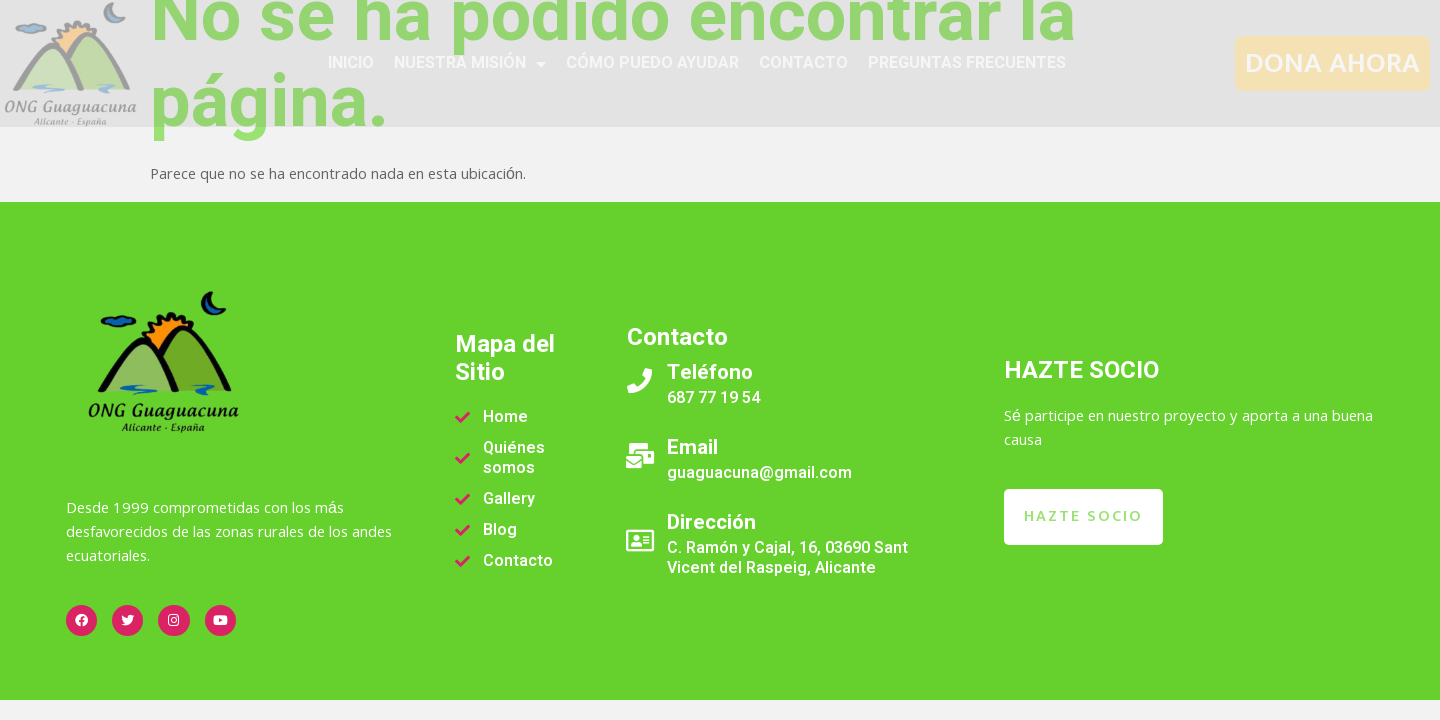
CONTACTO (803, 63)
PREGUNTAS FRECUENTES (967, 63)
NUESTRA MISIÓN (470, 64)
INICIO (351, 63)
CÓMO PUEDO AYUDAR (652, 63)
